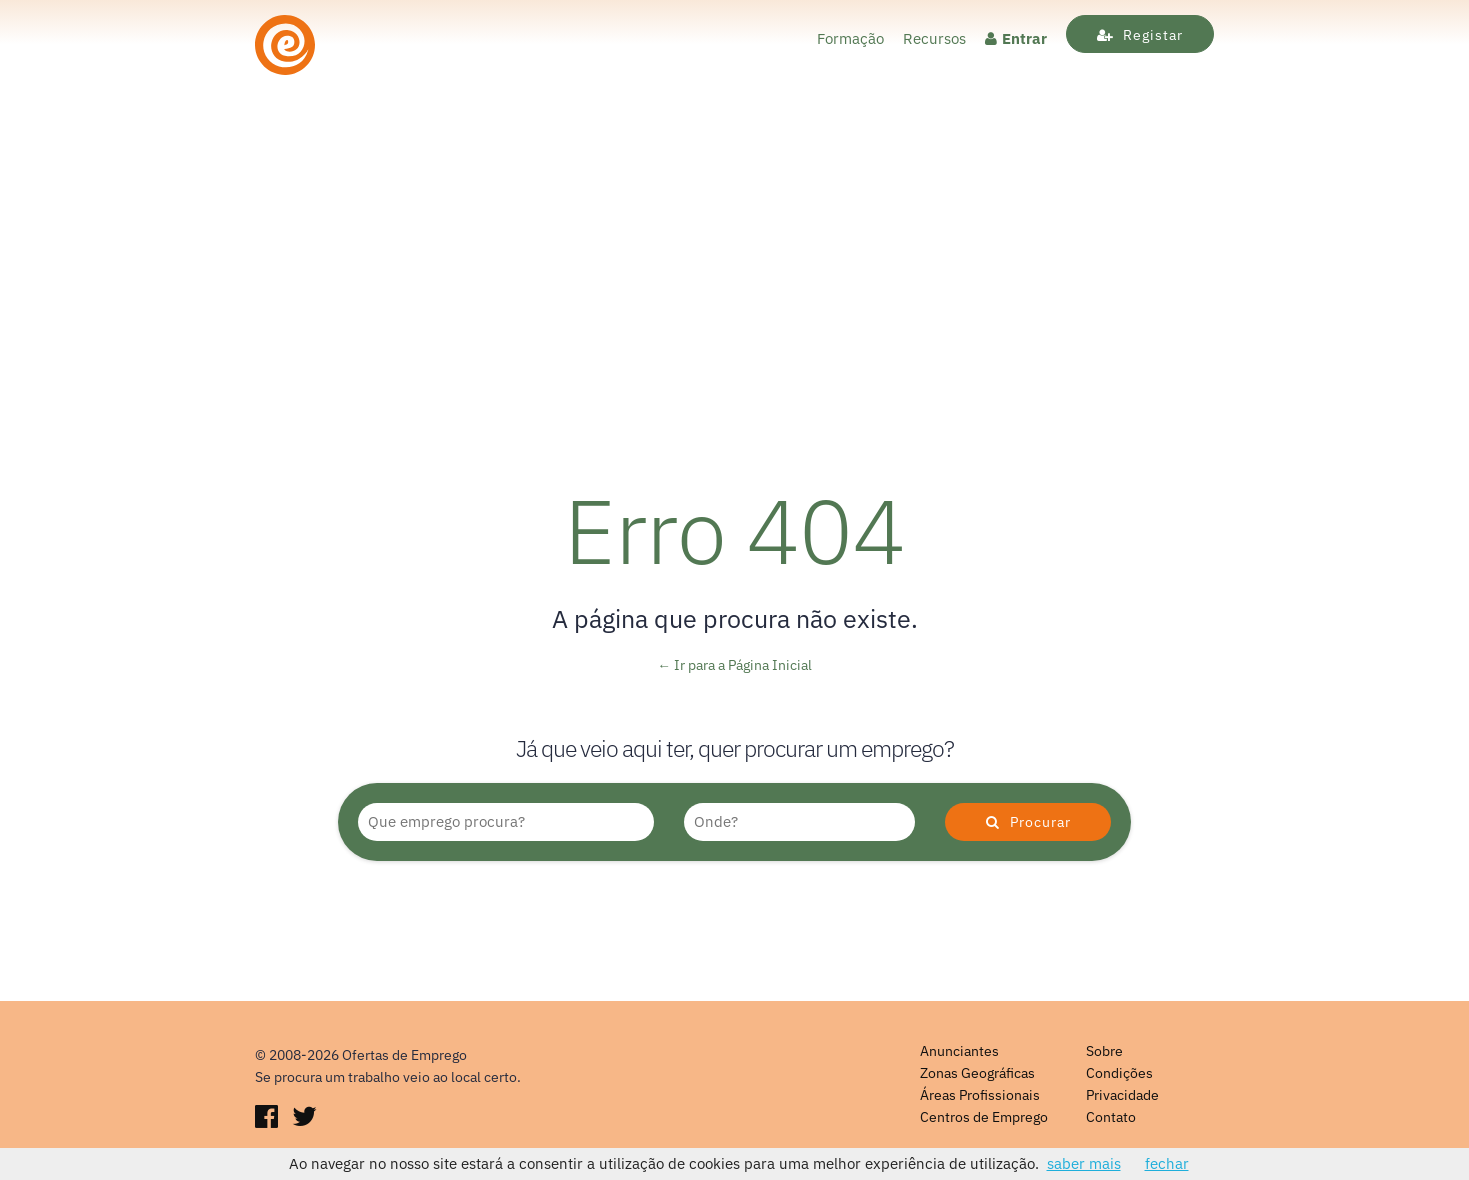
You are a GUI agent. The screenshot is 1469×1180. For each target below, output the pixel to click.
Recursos (934, 38)
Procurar (1028, 822)
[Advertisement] (735, 293)
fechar (1167, 1163)
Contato (1111, 1117)
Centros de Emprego (984, 1117)
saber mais (1084, 1163)
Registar (1140, 35)
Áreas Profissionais (980, 1095)
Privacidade (1122, 1095)
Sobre (1104, 1051)
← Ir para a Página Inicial (734, 665)
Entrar (1016, 38)
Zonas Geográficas (977, 1073)
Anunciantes (959, 1051)
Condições (1119, 1073)
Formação (850, 38)
